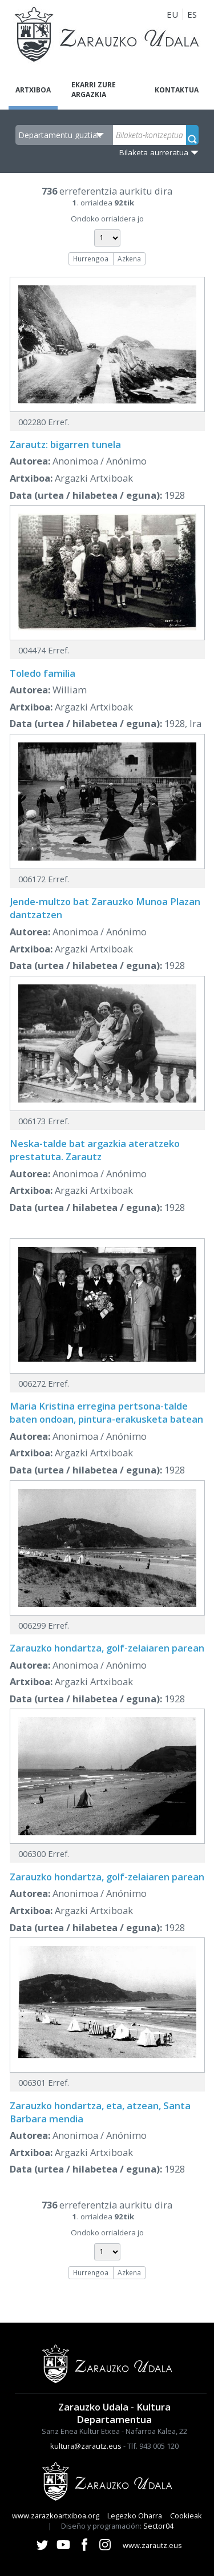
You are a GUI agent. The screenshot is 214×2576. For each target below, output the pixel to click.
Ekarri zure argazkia (93, 89)
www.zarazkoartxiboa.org (55, 2515)
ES (192, 14)
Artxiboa (33, 90)
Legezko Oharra (134, 2515)
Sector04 (158, 2526)
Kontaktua (177, 90)
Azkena (129, 258)
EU (172, 14)
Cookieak (186, 2515)
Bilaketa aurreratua (153, 152)
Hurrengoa (90, 258)
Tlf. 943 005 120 (153, 2446)
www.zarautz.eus (152, 2545)
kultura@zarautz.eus (86, 2446)
